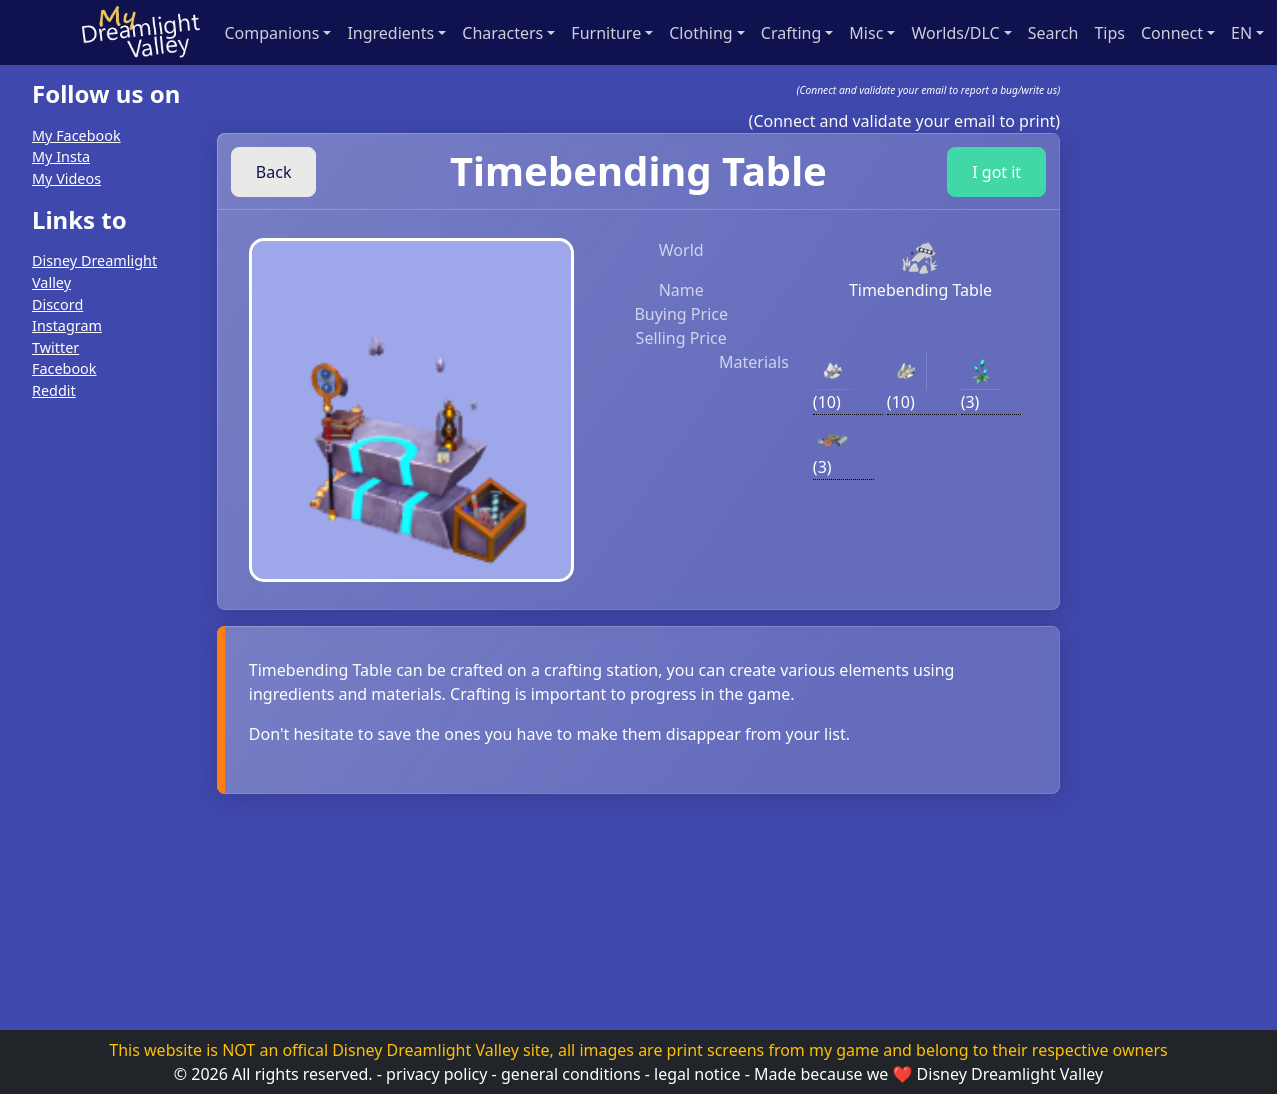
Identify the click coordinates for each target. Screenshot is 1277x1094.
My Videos (66, 178)
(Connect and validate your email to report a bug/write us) (929, 90)
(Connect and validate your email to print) (905, 121)
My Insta (61, 156)
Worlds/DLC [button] (955, 33)
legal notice (697, 1074)
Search (1053, 33)
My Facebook (76, 135)
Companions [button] (272, 33)
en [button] (1241, 33)
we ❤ (890, 1074)
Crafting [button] (791, 33)
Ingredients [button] (390, 33)
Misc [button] (866, 33)
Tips (1109, 33)
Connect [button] (1172, 33)
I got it (996, 172)
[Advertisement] (95, 718)
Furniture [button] (606, 33)
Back (274, 172)
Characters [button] (502, 33)
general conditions (571, 1074)
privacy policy (436, 1074)
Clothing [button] (700, 33)
